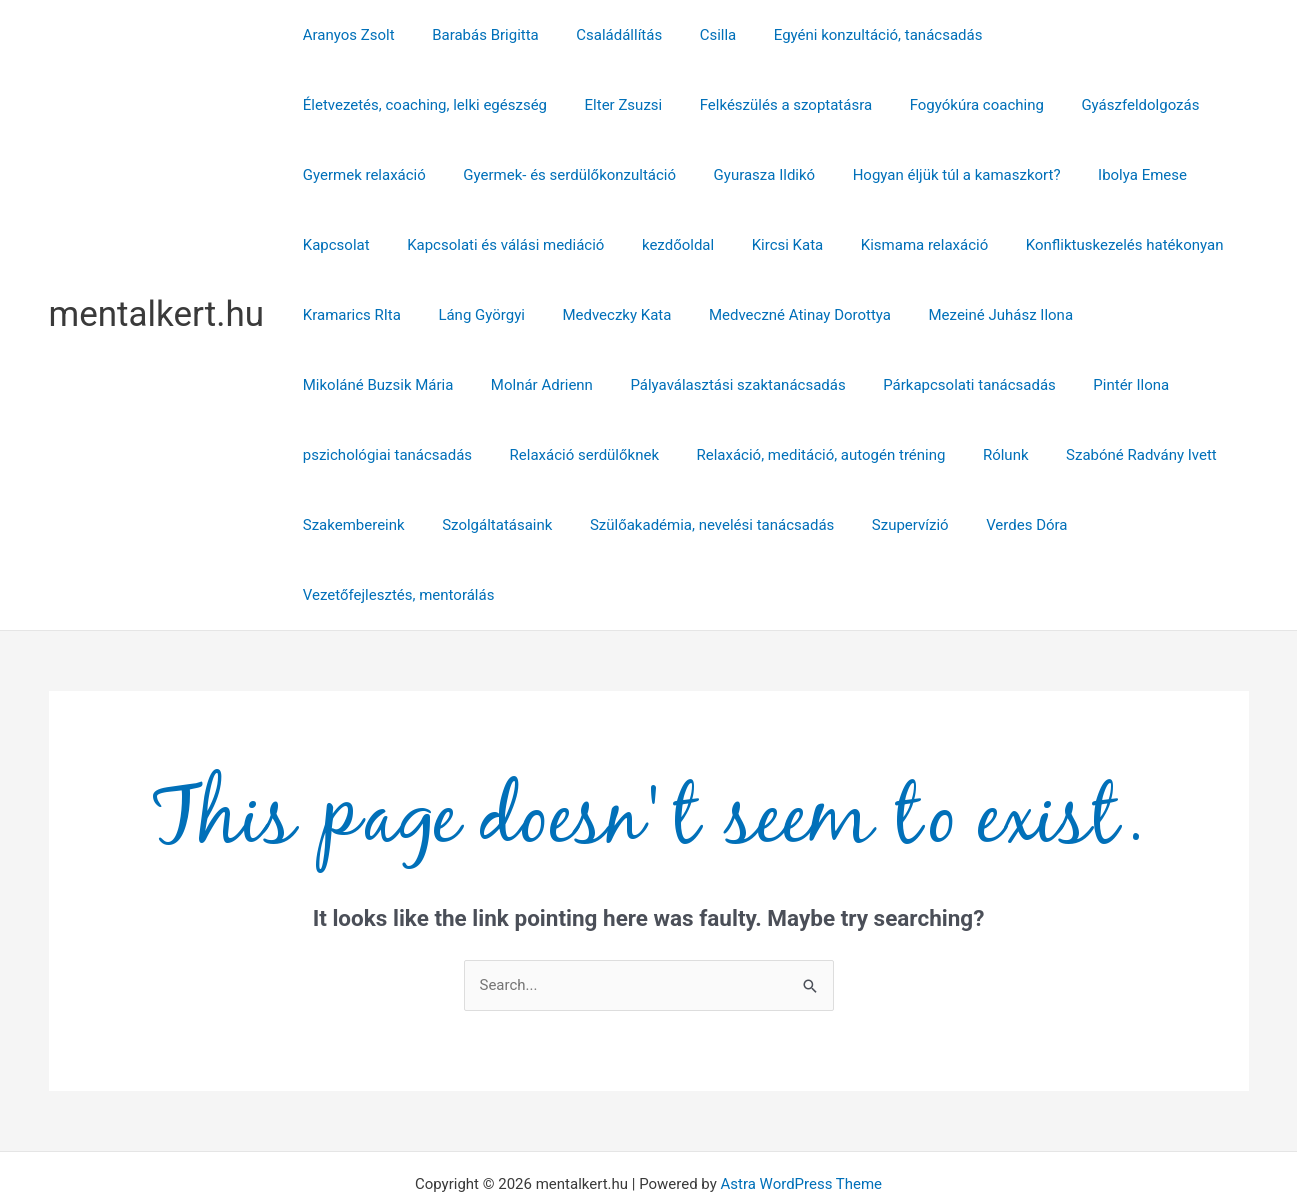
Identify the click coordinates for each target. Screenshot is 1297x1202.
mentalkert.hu (157, 279)
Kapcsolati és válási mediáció (397, 245)
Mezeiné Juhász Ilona (839, 315)
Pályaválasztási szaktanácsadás (406, 385)
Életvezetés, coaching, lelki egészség (1101, 35)
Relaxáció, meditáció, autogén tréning (423, 455)
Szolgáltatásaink (1021, 455)
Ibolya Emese (955, 175)
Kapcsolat (1063, 175)
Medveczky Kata (470, 315)
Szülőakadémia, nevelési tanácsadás (421, 525)
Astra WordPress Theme (801, 1114)
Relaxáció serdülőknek (1126, 385)
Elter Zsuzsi (338, 105)
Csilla (691, 35)
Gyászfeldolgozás (832, 105)
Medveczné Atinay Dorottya (646, 315)
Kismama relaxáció (794, 245)
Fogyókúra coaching (676, 105)
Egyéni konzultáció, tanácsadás (844, 35)
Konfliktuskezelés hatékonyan (987, 245)
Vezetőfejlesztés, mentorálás (888, 525)
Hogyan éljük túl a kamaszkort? (777, 175)
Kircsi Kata (665, 245)
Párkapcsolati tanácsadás (630, 385)
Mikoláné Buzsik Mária (1016, 315)
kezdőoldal (562, 245)
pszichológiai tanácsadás (937, 385)
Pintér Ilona (785, 385)
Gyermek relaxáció (982, 105)
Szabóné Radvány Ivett (729, 455)
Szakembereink (885, 455)
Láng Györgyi (342, 315)
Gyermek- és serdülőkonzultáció (405, 175)
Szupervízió (611, 525)
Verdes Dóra (720, 525)
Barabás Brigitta (474, 35)
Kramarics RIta (1164, 245)
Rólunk (601, 455)
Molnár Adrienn (1173, 315)
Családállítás (601, 35)
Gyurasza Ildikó (593, 175)
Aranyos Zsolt (345, 35)
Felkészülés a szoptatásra (493, 105)
